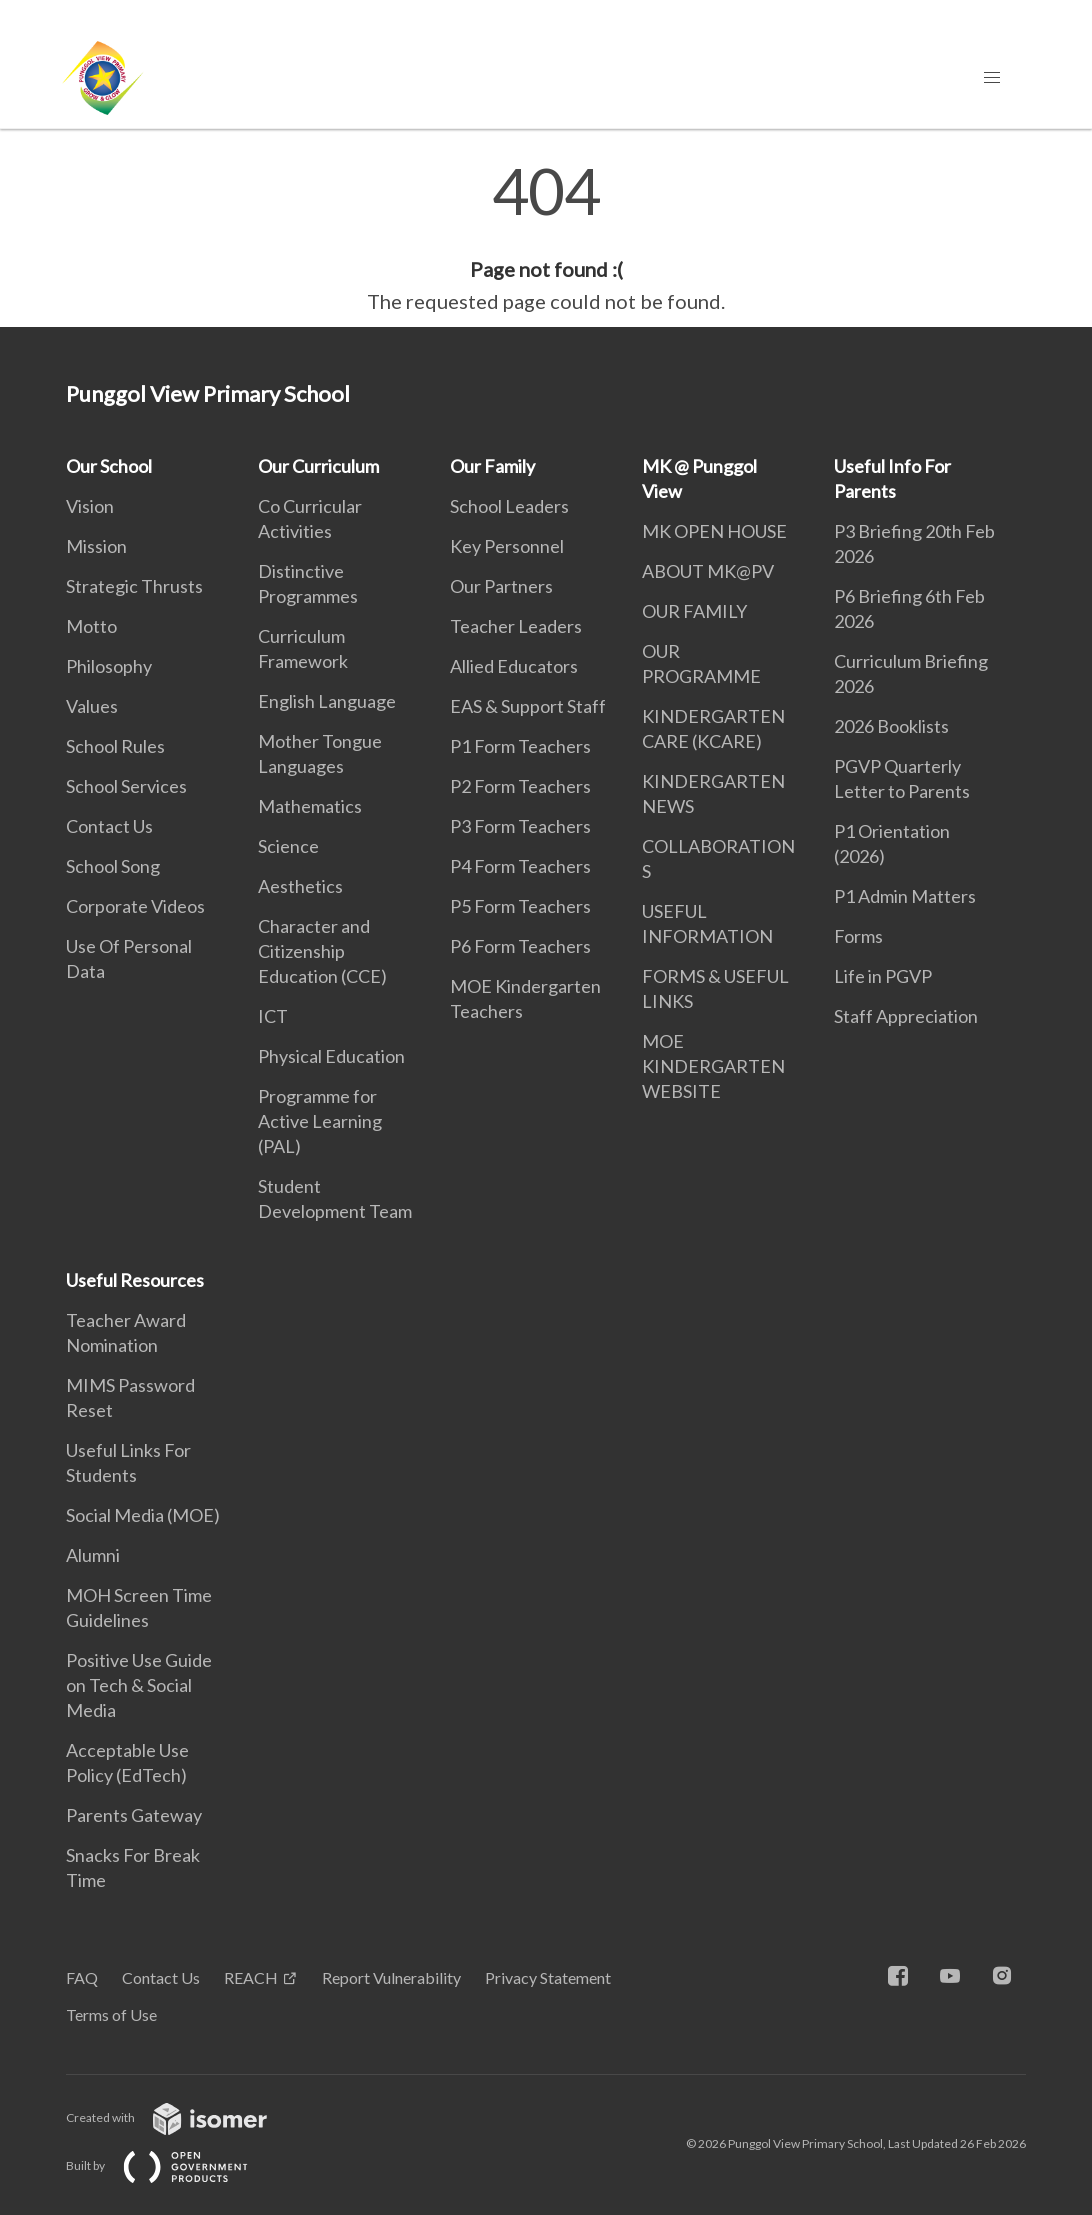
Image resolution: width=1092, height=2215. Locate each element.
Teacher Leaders (516, 626)
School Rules (115, 746)
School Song (113, 866)
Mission (96, 546)
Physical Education (331, 1056)
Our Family (492, 466)
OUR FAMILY (694, 611)
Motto (91, 626)
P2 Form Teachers (520, 786)
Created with (182, 2117)
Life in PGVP (883, 976)
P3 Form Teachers (520, 826)
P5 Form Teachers (520, 906)
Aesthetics (300, 886)
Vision (90, 506)
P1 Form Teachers (520, 746)
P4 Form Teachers (520, 866)
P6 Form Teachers (520, 946)
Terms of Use (111, 2014)
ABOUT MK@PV (708, 571)
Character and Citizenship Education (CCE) (322, 951)
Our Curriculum (318, 466)
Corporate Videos (135, 906)
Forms (858, 936)
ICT (273, 1016)
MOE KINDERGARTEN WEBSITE (713, 1066)
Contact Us (109, 826)
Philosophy (109, 666)
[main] (546, 238)
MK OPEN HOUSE (714, 531)
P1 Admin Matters (905, 896)
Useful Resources (135, 1280)
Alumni (93, 1555)
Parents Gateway (134, 1815)
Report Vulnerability (391, 1977)
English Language (327, 701)
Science (288, 846)
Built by (173, 2165)
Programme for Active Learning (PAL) (320, 1121)
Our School (109, 466)
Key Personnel (507, 546)
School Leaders (509, 506)
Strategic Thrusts (134, 586)
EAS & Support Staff (528, 706)
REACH (251, 1977)
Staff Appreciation (906, 1016)
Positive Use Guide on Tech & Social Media (139, 1685)
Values (92, 706)
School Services (126, 786)
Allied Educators (514, 666)
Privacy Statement (548, 1977)
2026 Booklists (891, 726)
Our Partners (501, 586)
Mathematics (310, 806)
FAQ (82, 1977)
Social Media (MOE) (143, 1515)
